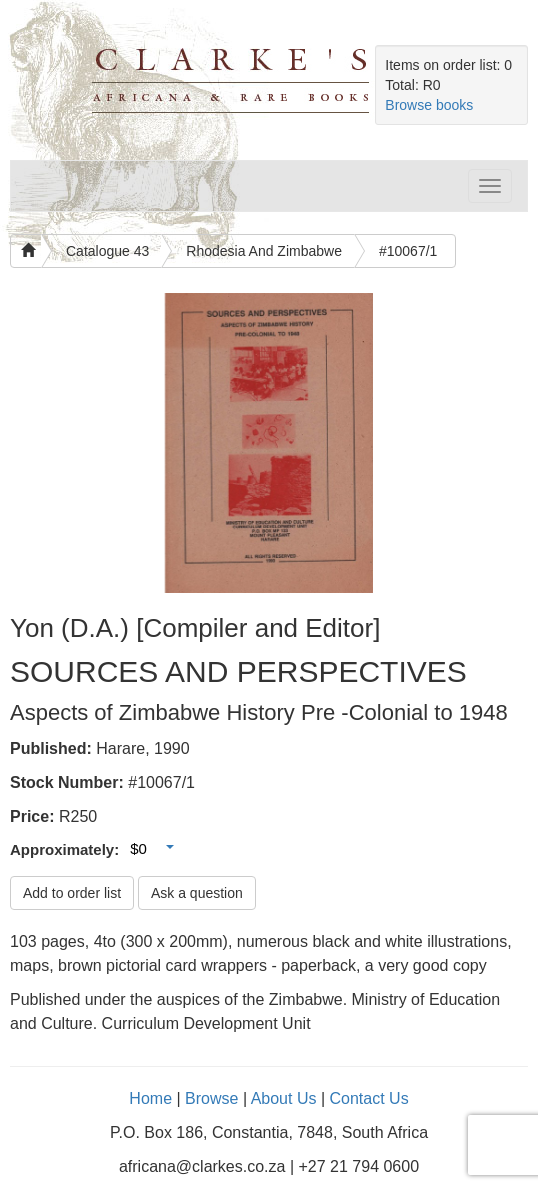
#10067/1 (408, 251)
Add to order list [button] (72, 893)
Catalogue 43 (107, 251)
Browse (211, 1098)
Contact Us (368, 1098)
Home (150, 1098)
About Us (284, 1098)
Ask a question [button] (197, 893)
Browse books (429, 105)
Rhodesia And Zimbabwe (264, 251)
